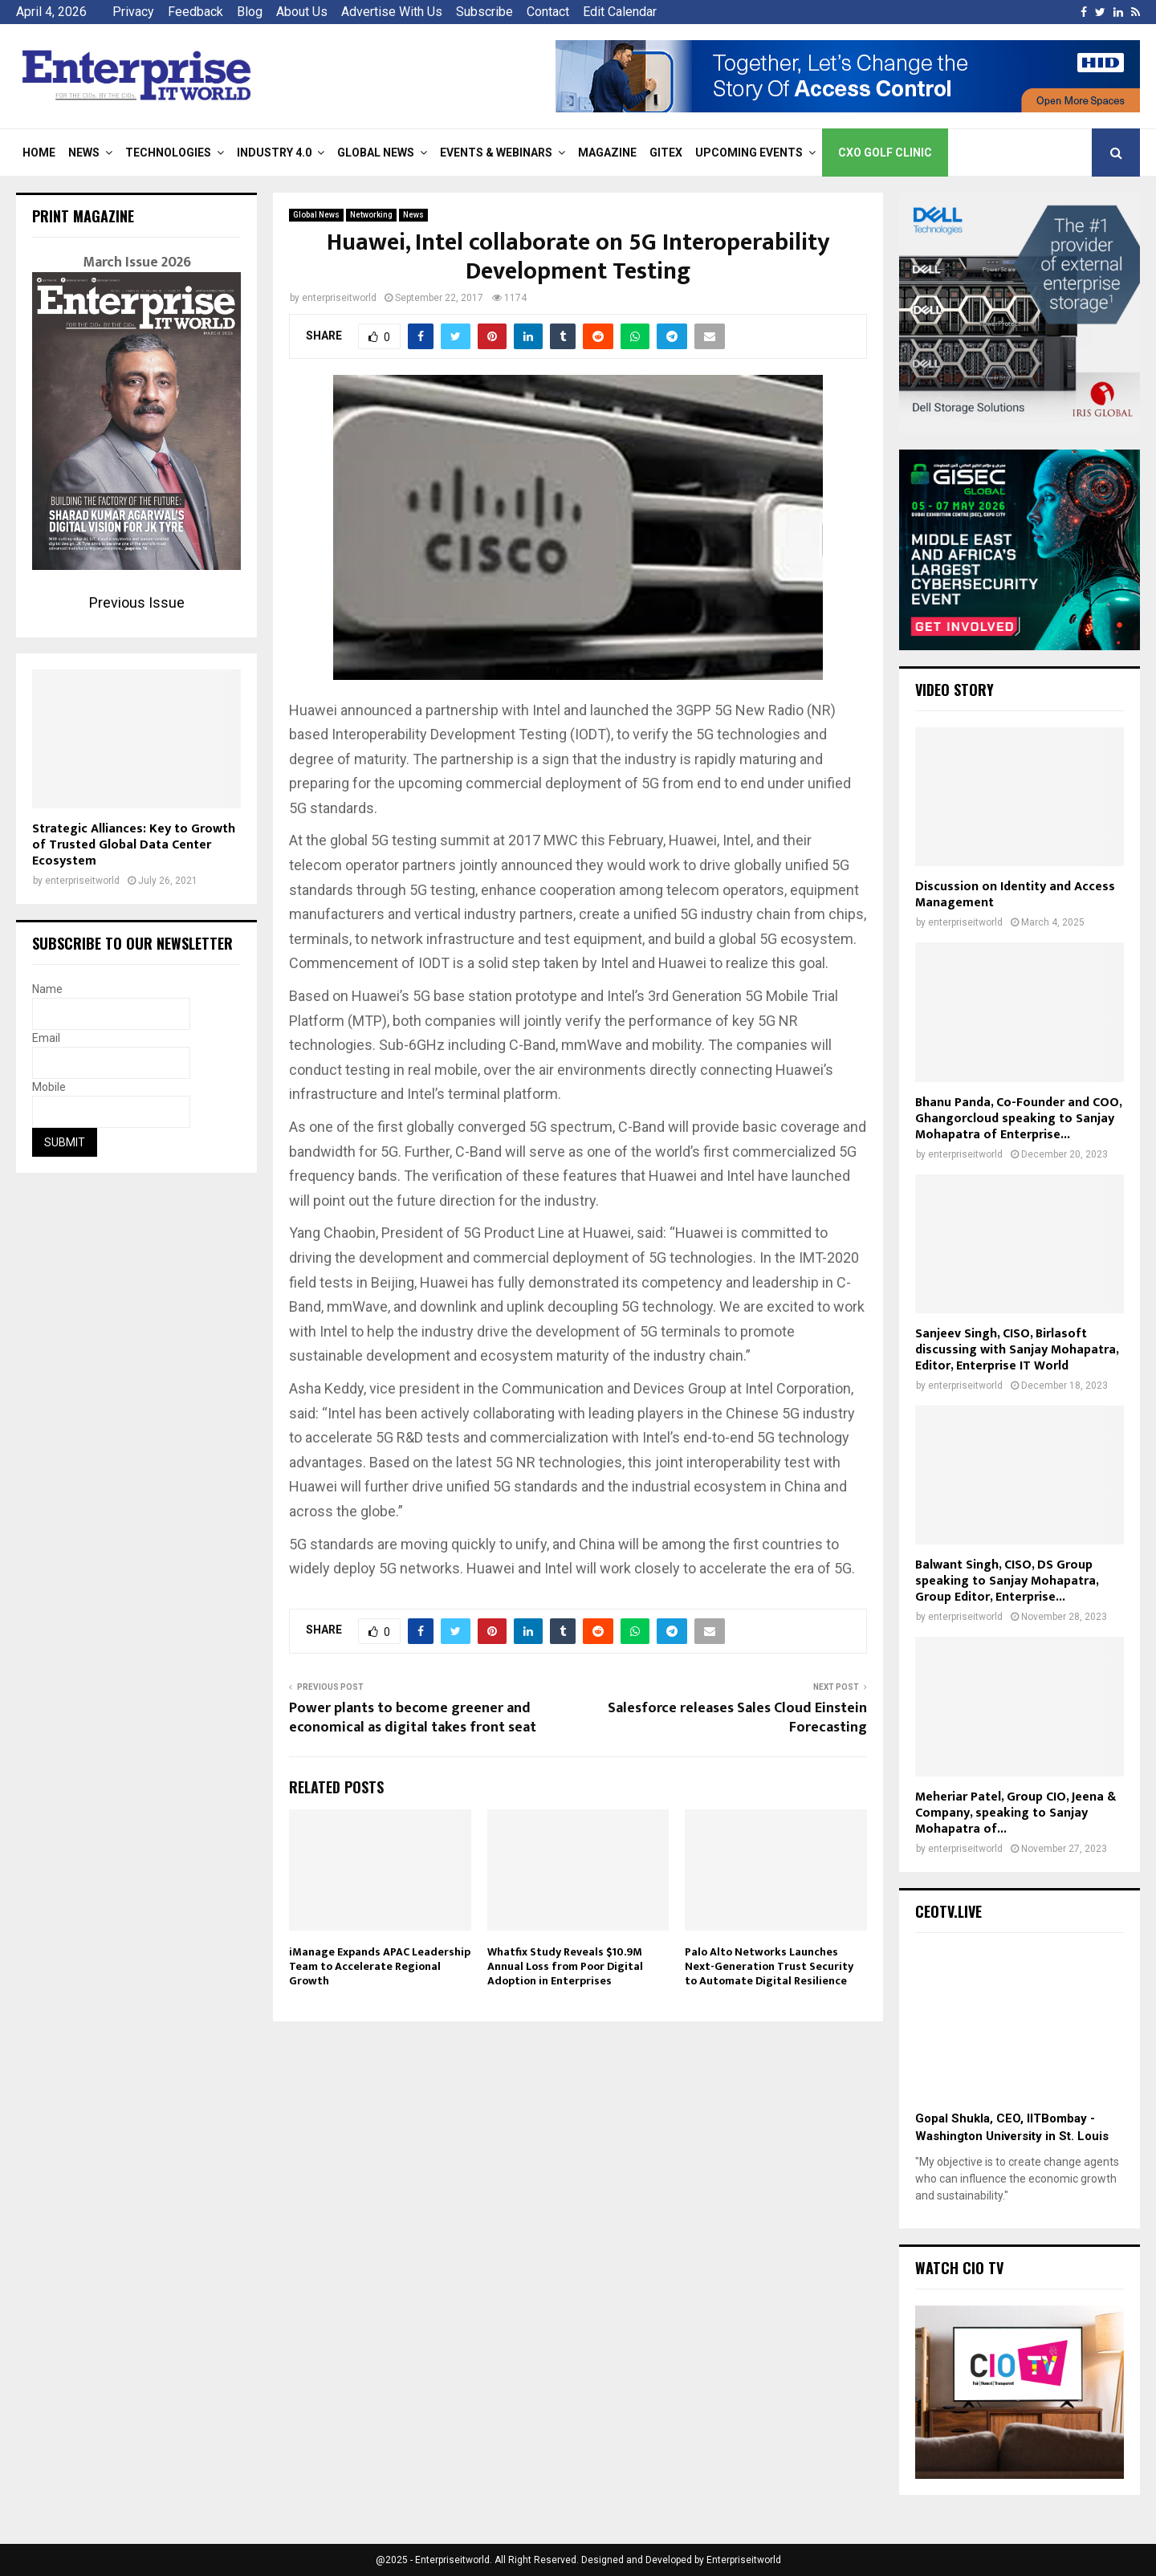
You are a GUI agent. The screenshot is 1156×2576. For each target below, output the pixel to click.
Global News (375, 152)
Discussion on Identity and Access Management (1015, 895)
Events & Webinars (496, 152)
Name (47, 989)
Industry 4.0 (274, 152)
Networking (371, 214)
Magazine (607, 152)
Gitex (665, 152)
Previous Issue (137, 602)
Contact (548, 11)
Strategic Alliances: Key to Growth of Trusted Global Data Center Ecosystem (133, 845)
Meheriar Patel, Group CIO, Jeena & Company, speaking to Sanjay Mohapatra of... (1015, 1813)
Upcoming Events (749, 152)
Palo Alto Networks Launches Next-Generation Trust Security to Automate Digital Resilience (769, 1966)
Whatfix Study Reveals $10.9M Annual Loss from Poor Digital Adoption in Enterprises (565, 1966)
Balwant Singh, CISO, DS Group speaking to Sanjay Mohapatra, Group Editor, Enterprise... (1006, 1581)
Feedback (195, 11)
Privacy (133, 11)
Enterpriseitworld (743, 2560)
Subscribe (484, 11)
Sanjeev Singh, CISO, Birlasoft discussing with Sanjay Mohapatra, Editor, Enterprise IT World (1016, 1350)
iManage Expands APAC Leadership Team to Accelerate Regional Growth (379, 1966)
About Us (302, 11)
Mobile (49, 1086)
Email (46, 1038)
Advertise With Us (391, 11)
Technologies (168, 152)
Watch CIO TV (959, 2267)
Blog (250, 11)
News (84, 152)
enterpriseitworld (339, 297)
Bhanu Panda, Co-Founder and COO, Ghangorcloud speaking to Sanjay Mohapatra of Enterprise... (1018, 1119)
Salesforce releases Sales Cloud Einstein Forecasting (737, 1718)
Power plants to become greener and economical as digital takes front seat (412, 1718)
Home (38, 152)
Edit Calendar (620, 11)
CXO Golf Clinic (885, 152)
